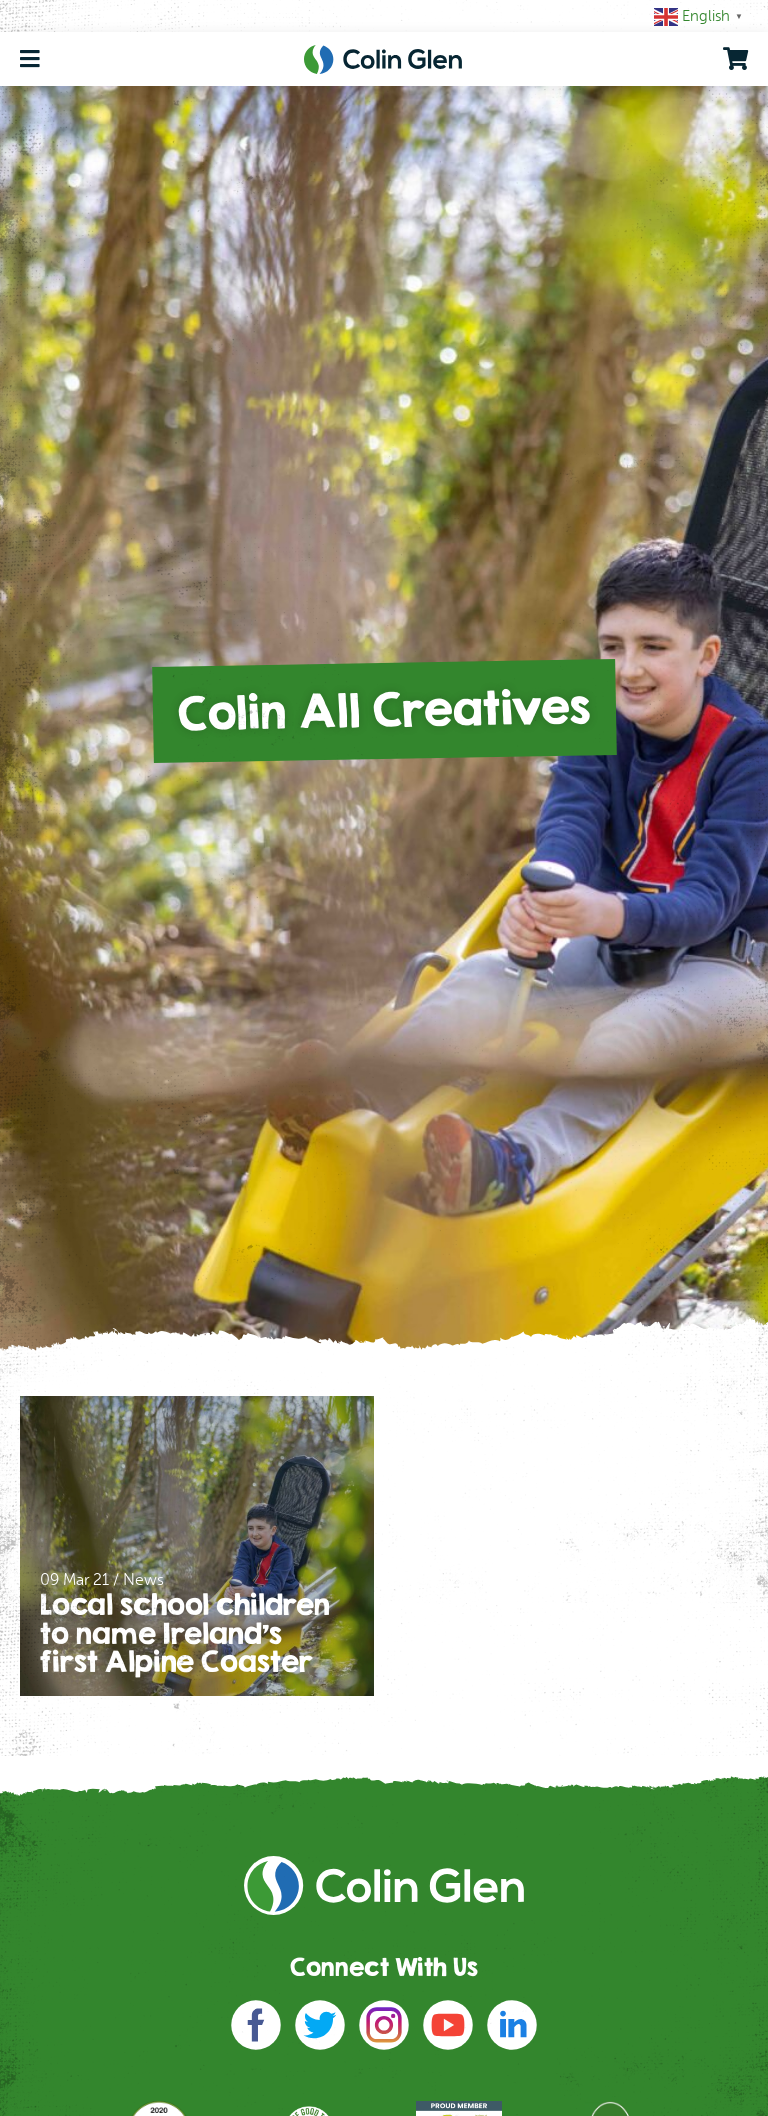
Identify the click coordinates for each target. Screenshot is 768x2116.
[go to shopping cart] (735, 59)
